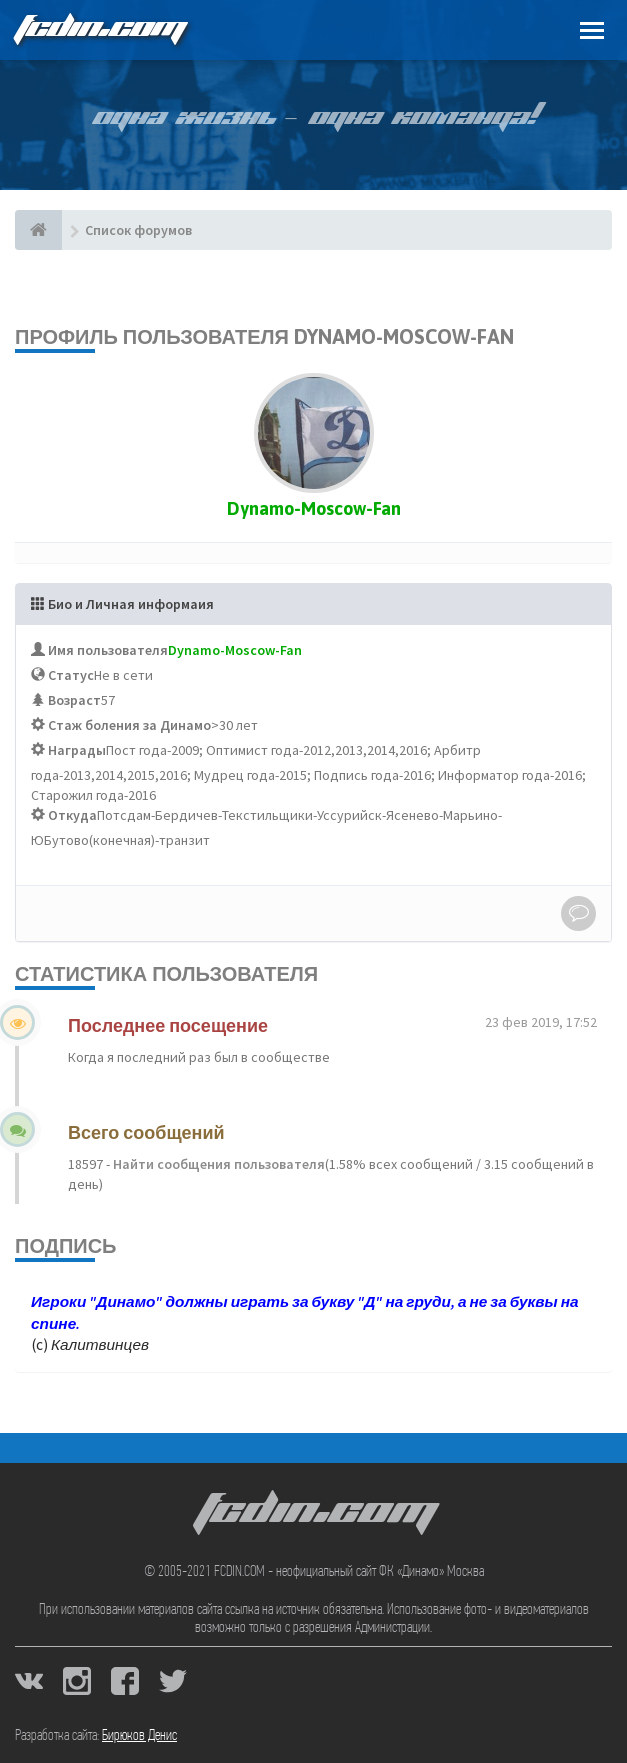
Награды (77, 750)
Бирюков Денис (139, 1736)
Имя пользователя (108, 650)
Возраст (74, 700)
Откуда (72, 815)
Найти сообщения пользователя (217, 1164)
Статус (71, 675)
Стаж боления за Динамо (129, 725)
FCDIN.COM (99, 29)
